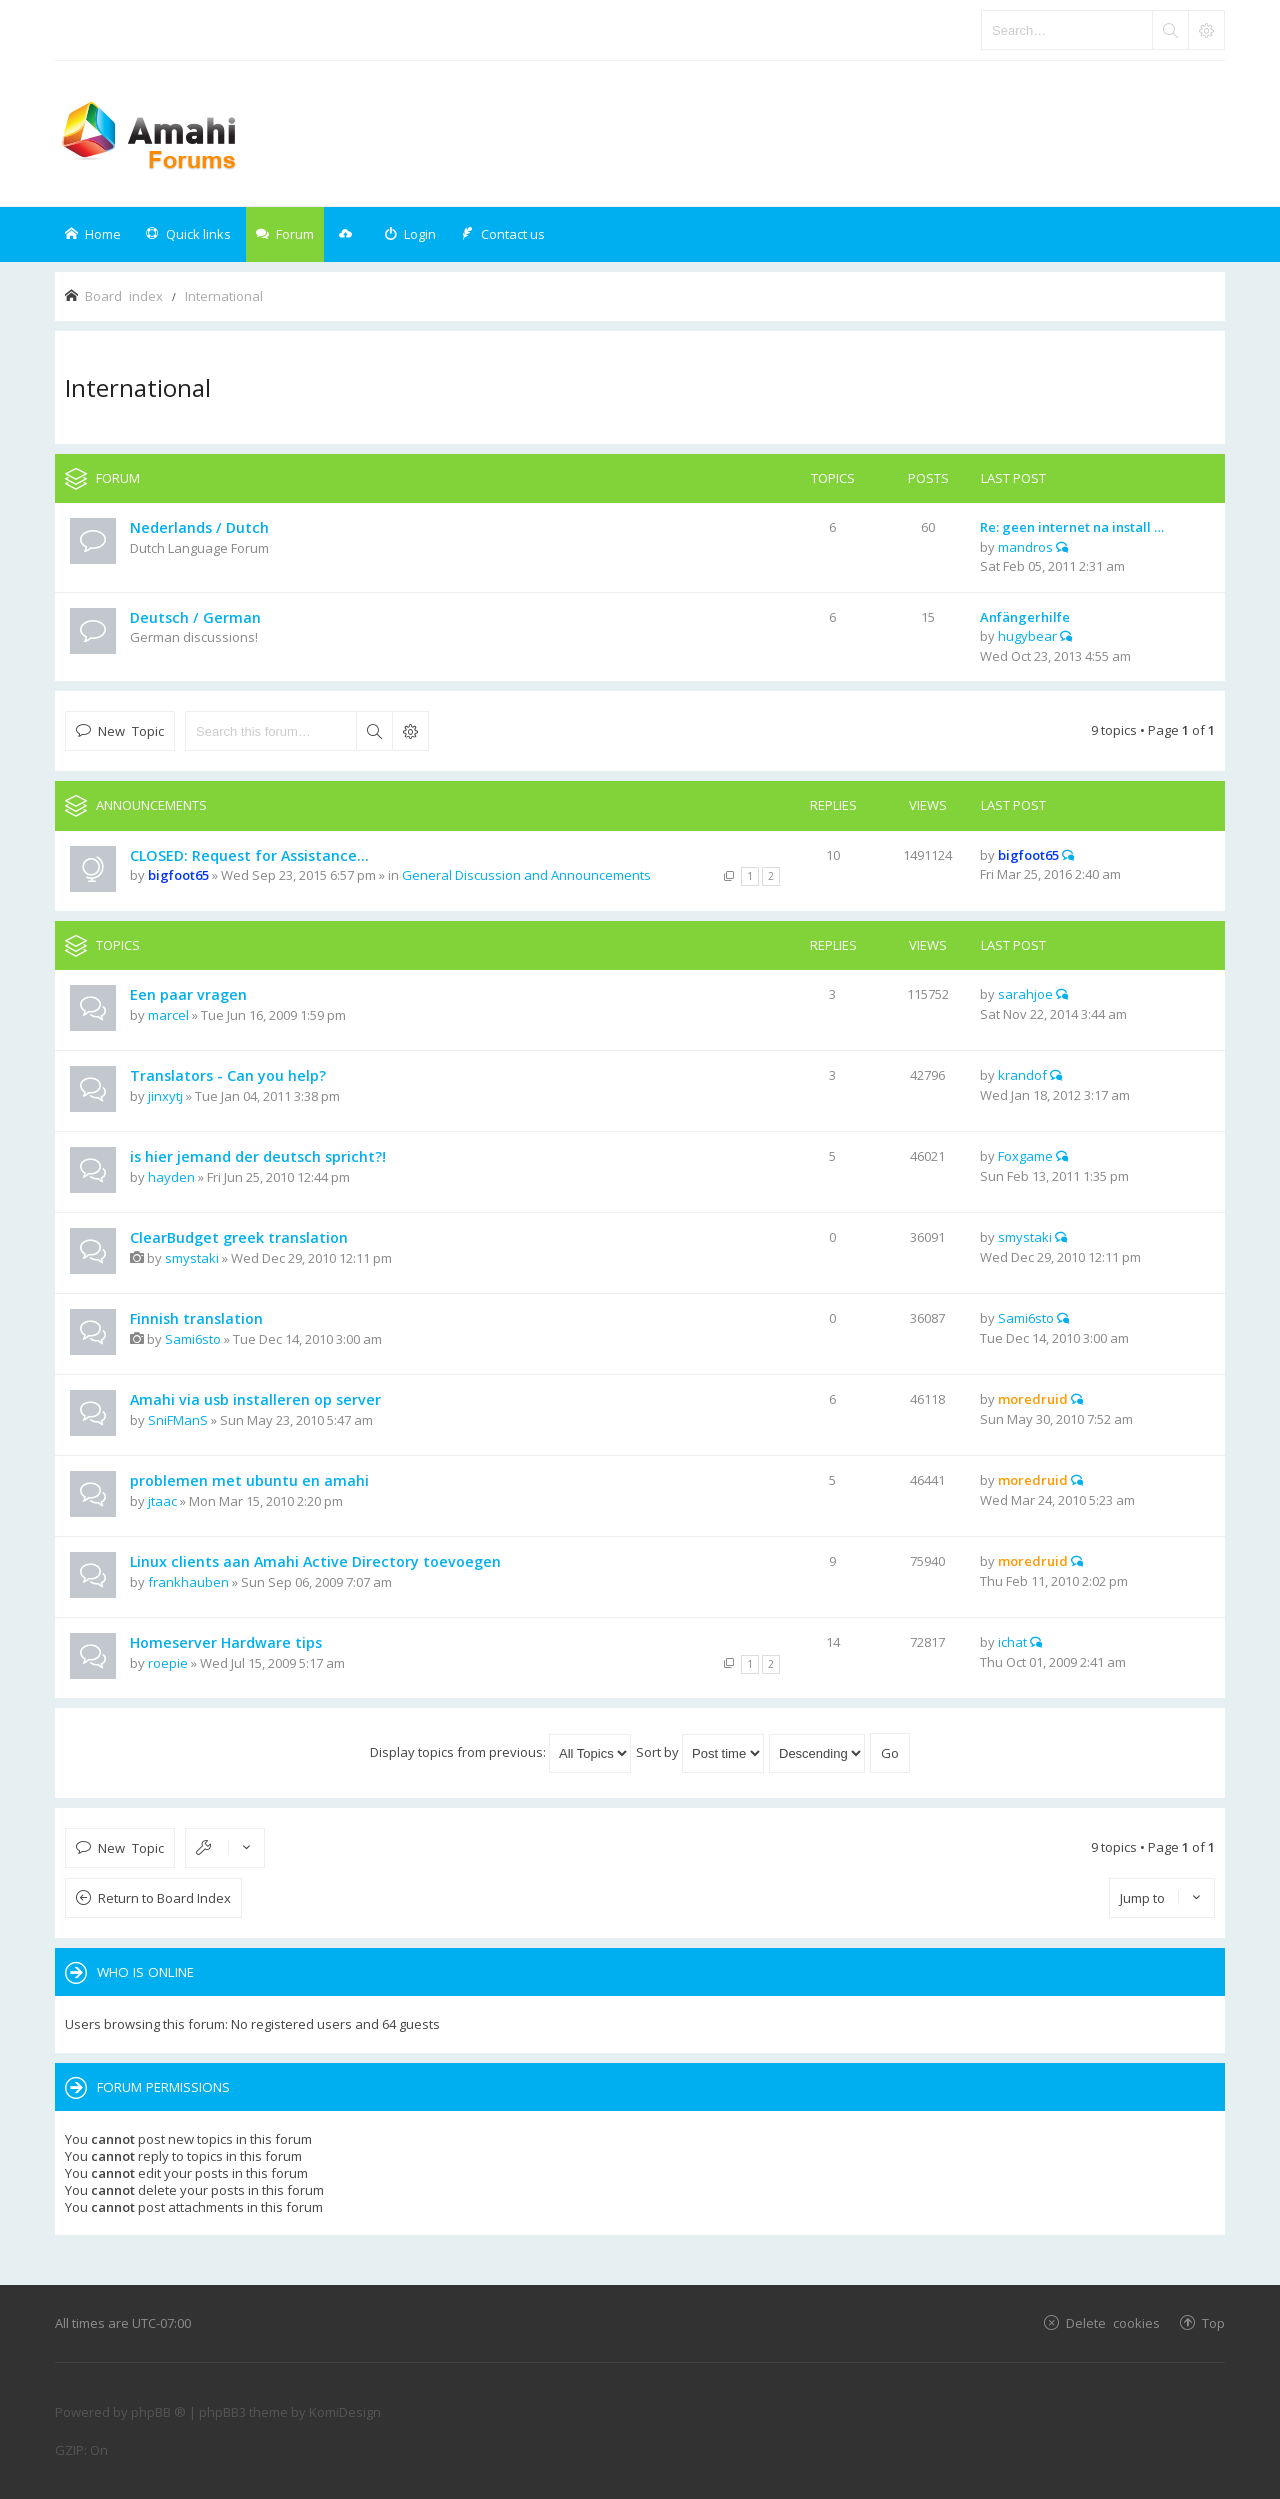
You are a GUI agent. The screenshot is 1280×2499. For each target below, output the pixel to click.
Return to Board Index (164, 1898)
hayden (171, 1177)
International (138, 387)
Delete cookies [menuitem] (1113, 2322)
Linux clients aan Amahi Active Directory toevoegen (315, 1561)
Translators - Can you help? (228, 1075)
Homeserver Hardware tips (226, 1642)
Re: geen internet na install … (1072, 527)
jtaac (162, 1501)
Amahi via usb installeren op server (255, 1399)
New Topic (131, 730)
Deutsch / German (195, 617)
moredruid (1033, 1399)
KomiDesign (345, 2412)
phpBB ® (158, 2412)
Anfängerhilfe (1025, 617)
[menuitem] (410, 234)
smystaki (192, 1258)
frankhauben (188, 1582)
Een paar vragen (188, 994)
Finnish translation (196, 1318)
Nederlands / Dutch (199, 527)
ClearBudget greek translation (239, 1237)
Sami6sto (193, 1339)
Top (1213, 2322)
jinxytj (165, 1096)
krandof (1022, 1075)
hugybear (1027, 636)
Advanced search (410, 731)
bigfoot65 (178, 875)
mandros (1025, 547)
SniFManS (178, 1420)
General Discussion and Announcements (526, 875)
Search (374, 731)
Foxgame (1025, 1156)
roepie (168, 1663)
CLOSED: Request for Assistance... (249, 855)
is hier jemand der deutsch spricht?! (258, 1156)
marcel (168, 1015)
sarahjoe (1025, 994)
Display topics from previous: (500, 1752)
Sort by (700, 1752)
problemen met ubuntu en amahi (249, 1480)
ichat (1012, 1642)
